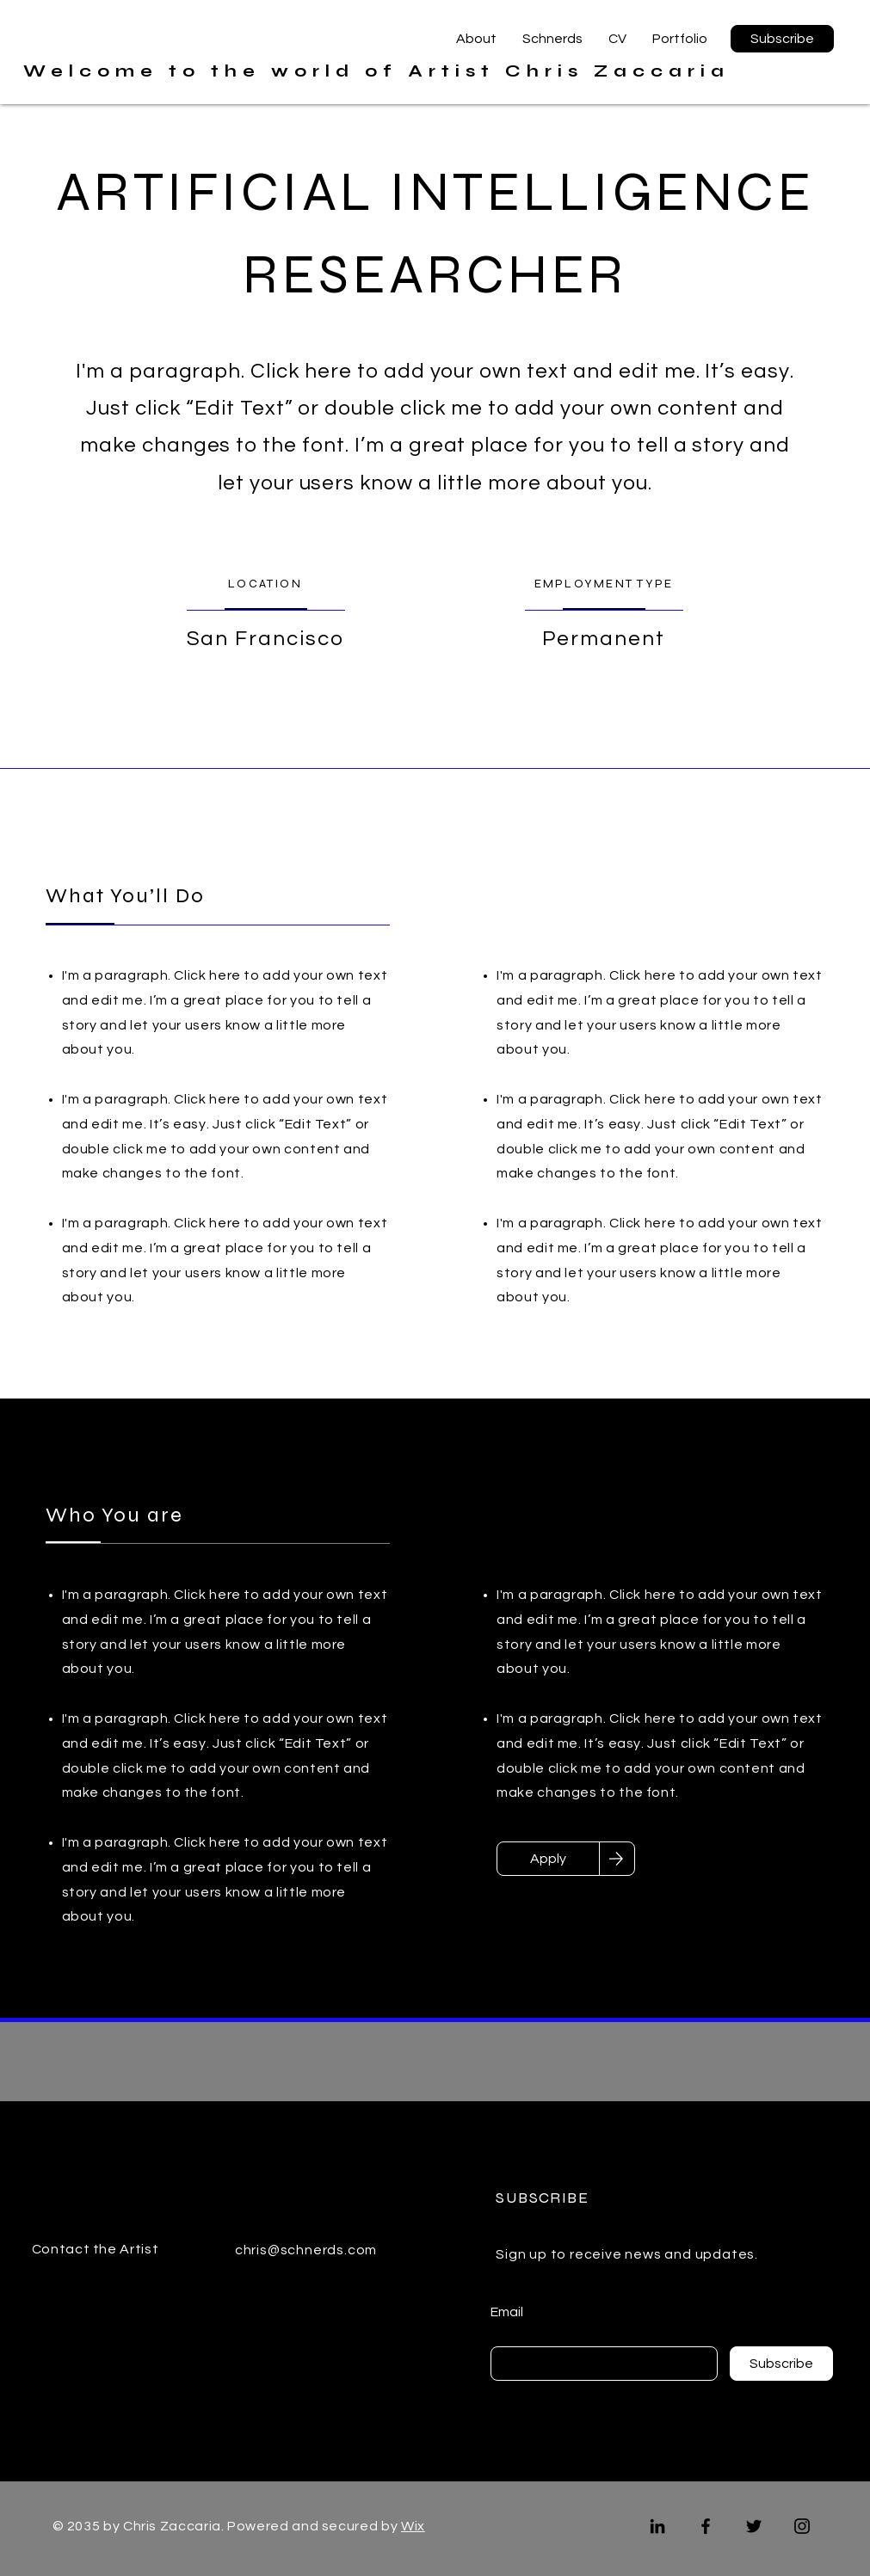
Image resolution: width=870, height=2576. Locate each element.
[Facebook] (705, 2526)
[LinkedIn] (657, 2526)
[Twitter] (754, 2526)
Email (507, 2312)
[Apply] (548, 1858)
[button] (782, 38)
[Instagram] (802, 2526)
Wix (413, 2526)
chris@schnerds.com (306, 2250)
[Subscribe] (781, 2363)
